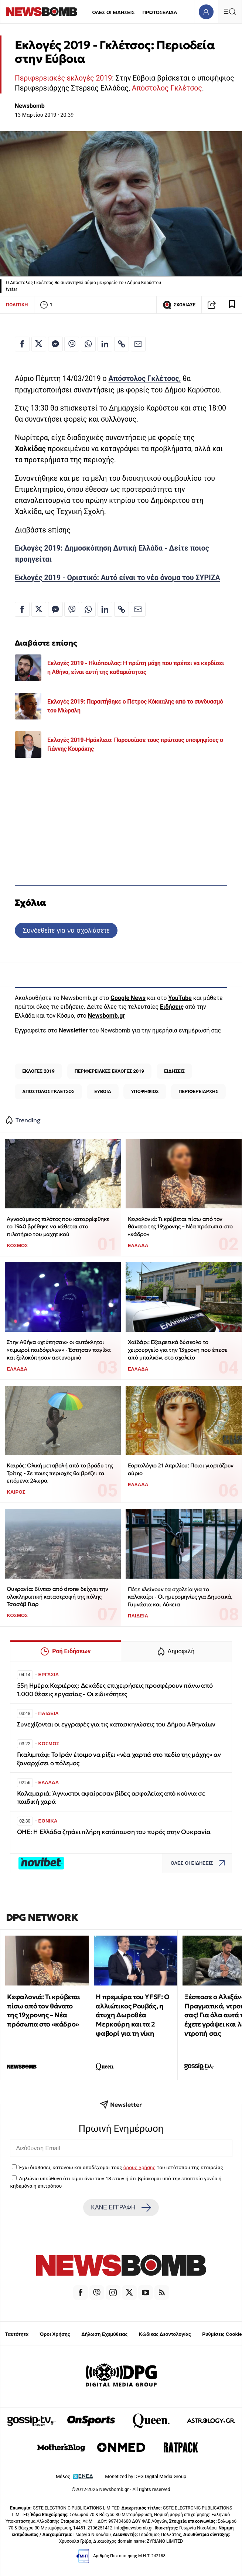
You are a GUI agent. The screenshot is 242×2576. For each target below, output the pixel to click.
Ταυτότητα (16, 2334)
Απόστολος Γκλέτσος (167, 88)
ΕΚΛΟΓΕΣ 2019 (38, 1071)
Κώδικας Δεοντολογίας (165, 2334)
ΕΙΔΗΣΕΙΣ (174, 1071)
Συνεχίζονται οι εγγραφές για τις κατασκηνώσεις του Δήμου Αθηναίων (116, 1724)
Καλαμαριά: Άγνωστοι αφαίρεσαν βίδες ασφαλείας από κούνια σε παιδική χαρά (111, 1798)
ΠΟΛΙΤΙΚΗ (17, 304)
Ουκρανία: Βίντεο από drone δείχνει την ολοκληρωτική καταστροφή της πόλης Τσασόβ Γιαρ (57, 1596)
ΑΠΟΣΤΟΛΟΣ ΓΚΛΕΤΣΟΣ (48, 1091)
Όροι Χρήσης (55, 2334)
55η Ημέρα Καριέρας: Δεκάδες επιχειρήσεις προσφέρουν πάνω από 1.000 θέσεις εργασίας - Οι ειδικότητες (115, 1690)
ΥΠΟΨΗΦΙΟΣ (145, 1091)
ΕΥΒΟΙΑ (102, 1091)
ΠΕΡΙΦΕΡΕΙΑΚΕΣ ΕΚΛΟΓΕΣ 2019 (109, 1071)
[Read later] (232, 304)
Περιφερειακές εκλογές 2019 (63, 78)
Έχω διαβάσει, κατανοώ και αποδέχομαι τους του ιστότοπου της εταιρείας (121, 2167)
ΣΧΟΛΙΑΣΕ (179, 304)
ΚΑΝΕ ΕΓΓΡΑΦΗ (121, 2207)
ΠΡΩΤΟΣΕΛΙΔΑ (160, 12)
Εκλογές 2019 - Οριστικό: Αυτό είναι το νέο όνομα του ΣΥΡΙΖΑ (117, 578)
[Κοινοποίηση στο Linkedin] (105, 344)
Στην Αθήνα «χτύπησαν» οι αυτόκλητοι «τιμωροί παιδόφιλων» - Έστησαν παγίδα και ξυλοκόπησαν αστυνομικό (58, 1349)
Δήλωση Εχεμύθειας (104, 2334)
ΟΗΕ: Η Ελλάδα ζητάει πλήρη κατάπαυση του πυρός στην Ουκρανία (114, 1832)
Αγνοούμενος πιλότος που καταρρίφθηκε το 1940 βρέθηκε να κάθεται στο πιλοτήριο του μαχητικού (58, 1226)
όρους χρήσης (139, 2167)
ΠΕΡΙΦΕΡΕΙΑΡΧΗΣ (198, 1091)
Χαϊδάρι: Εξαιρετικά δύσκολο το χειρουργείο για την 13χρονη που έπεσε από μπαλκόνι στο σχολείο (178, 1349)
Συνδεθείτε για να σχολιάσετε (66, 930)
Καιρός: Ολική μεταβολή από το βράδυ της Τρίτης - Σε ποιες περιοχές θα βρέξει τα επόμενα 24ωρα (60, 1473)
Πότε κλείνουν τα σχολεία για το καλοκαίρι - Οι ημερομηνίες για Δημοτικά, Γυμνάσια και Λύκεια (180, 1597)
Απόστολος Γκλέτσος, (145, 378)
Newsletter (73, 1030)
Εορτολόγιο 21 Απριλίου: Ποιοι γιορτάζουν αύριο (181, 1469)
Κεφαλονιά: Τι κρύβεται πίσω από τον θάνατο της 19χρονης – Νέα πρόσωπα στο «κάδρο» (180, 1226)
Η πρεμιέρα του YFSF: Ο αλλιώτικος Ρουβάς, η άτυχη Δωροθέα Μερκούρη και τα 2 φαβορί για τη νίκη (132, 2015)
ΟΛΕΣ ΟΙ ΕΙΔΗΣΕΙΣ (113, 12)
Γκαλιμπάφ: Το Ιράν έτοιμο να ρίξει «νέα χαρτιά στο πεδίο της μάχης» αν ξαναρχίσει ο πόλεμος (119, 1759)
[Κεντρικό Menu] (230, 11)
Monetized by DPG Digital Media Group (145, 2476)
